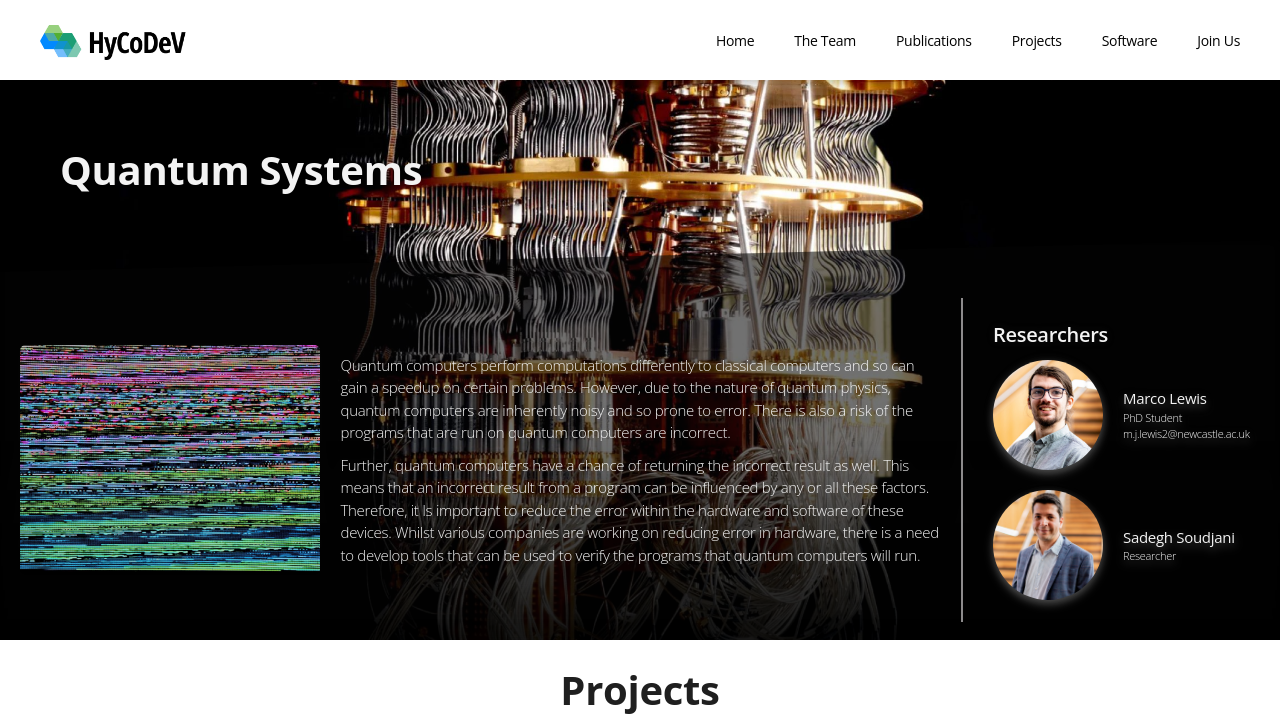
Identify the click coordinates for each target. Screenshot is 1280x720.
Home (735, 40)
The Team (825, 40)
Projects (1037, 40)
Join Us (1218, 40)
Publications (934, 40)
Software (1130, 40)
